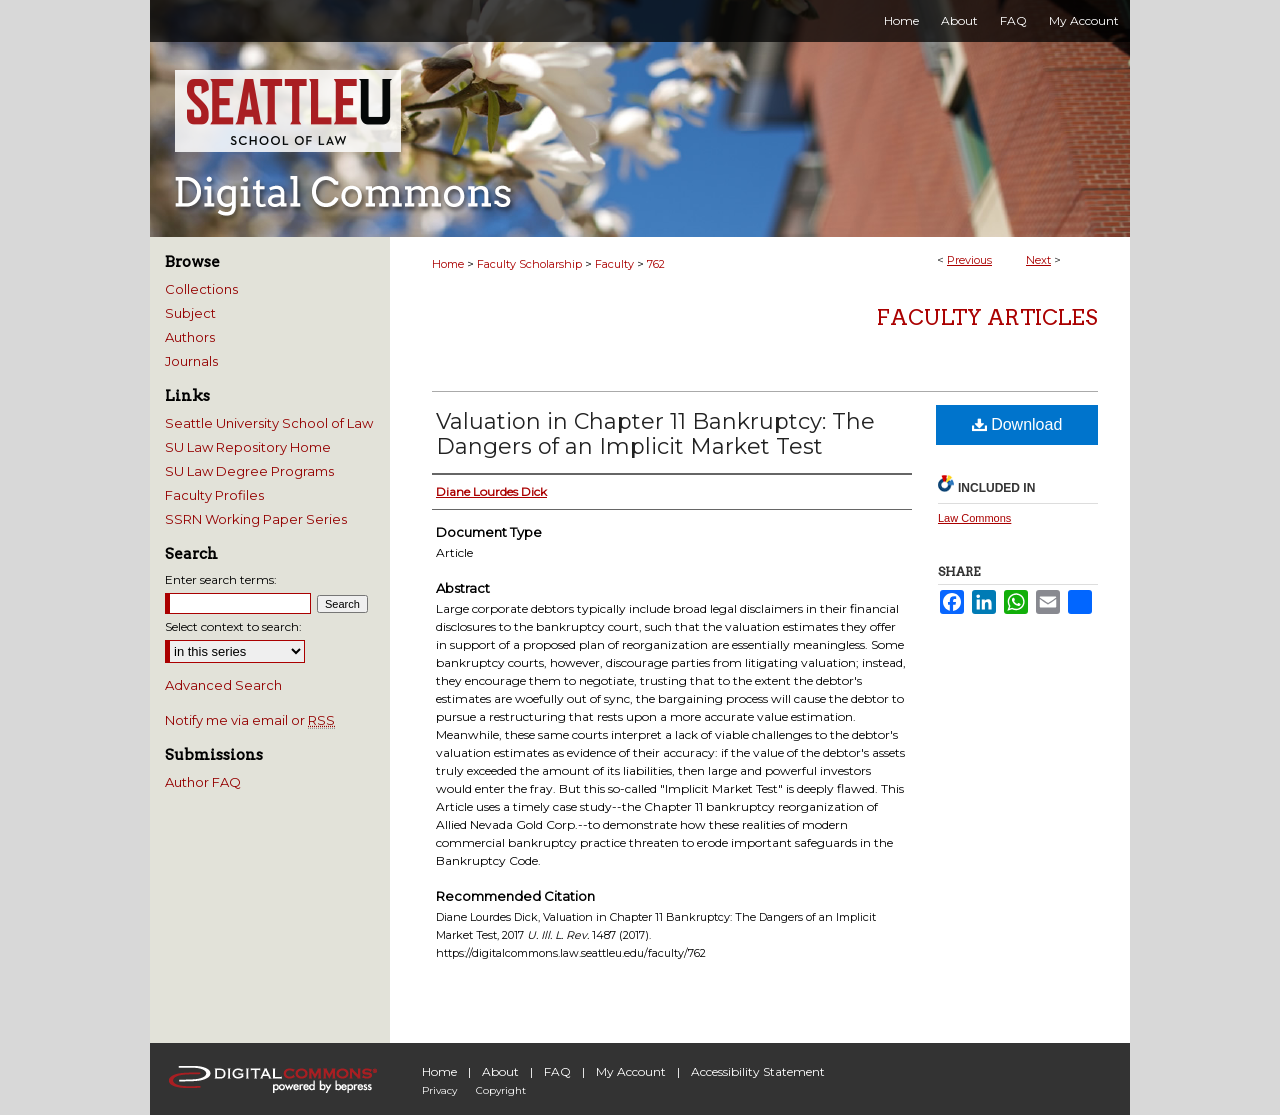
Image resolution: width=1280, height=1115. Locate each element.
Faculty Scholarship (529, 264)
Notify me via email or (250, 720)
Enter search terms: (221, 579)
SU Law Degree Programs (249, 471)
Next (1038, 260)
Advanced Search (223, 685)
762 (656, 264)
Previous (969, 260)
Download (1017, 424)
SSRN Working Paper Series (256, 519)
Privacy (439, 1090)
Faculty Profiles (214, 495)
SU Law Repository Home (248, 447)
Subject (190, 313)
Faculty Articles (987, 317)
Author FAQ (203, 782)
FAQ (557, 1071)
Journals (191, 361)
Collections (201, 289)
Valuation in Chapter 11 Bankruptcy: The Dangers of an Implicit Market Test (655, 434)
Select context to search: (233, 626)
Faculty (614, 264)
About (500, 1071)
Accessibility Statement (758, 1071)
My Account (631, 1071)
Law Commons (974, 518)
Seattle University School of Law (269, 423)
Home (448, 264)
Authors (190, 337)
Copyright (501, 1090)
